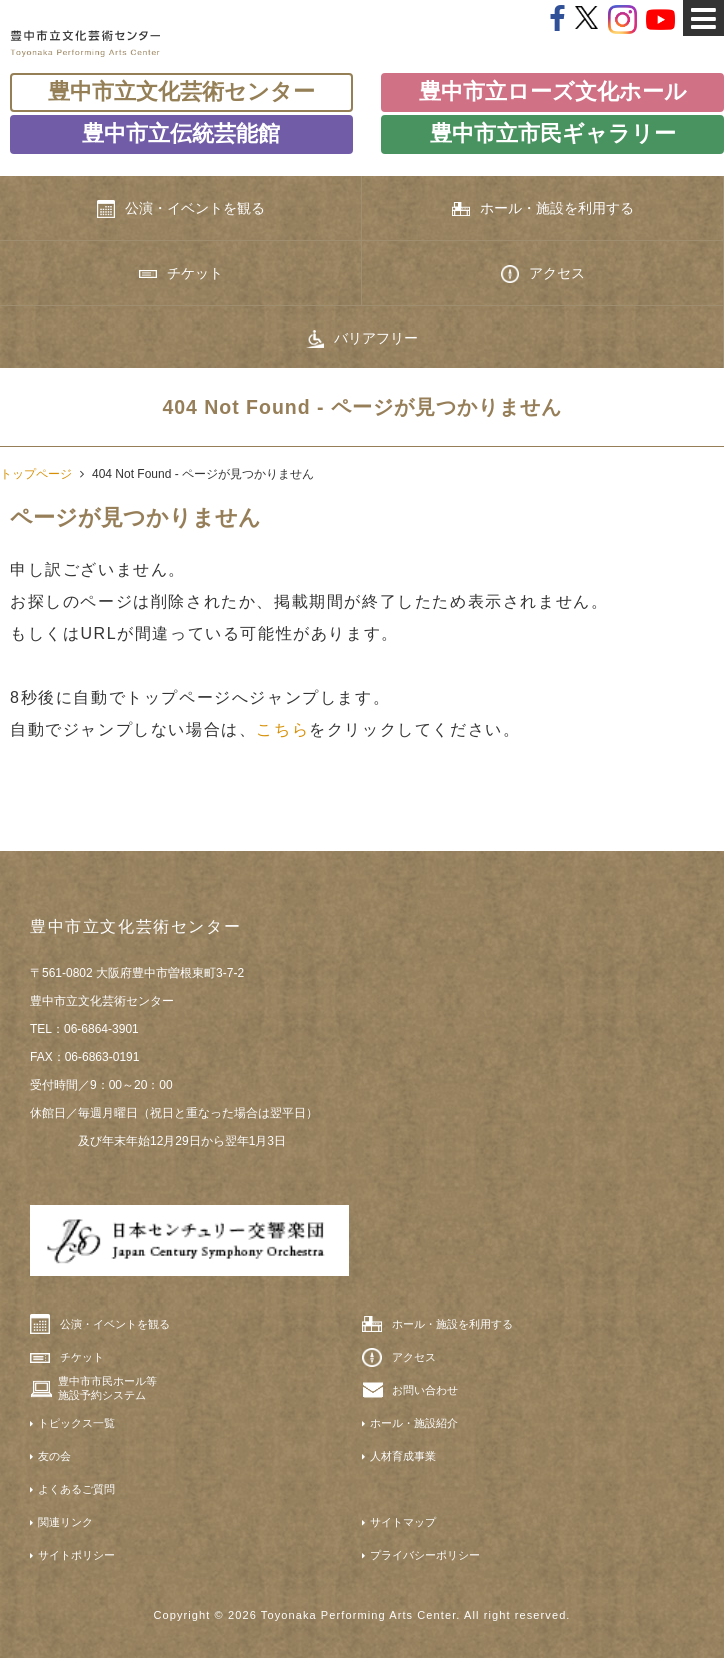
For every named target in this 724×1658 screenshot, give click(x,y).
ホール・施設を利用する (543, 208)
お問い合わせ (425, 1390)
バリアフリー (362, 339)
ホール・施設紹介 (414, 1423)
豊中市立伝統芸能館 (181, 133)
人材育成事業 (403, 1456)
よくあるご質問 (76, 1489)
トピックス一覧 (76, 1423)
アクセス (543, 274)
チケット (181, 273)
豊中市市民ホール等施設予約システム (107, 1388)
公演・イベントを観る (181, 209)
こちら (282, 729)
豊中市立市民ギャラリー (553, 133)
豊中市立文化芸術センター (181, 91)
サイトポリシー (76, 1555)
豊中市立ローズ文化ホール (553, 91)
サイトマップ (403, 1522)
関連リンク (65, 1522)
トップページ (36, 474)
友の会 (54, 1456)
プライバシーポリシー (425, 1555)
